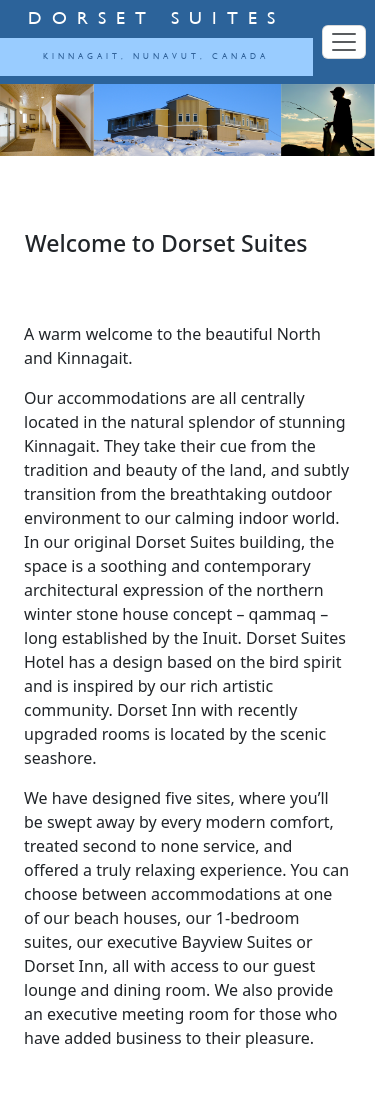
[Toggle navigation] (344, 42)
